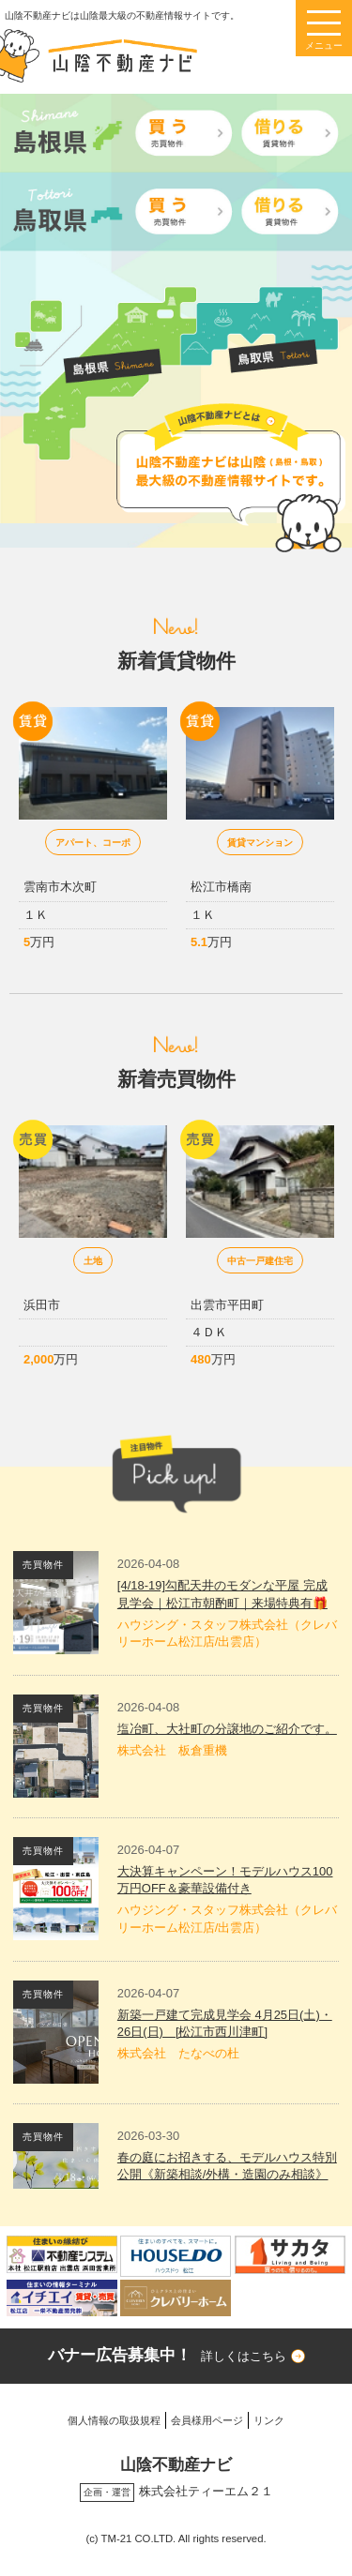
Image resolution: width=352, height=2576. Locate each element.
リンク (268, 2420)
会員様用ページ (207, 2420)
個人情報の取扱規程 (114, 2420)
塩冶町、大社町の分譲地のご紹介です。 (227, 1729)
